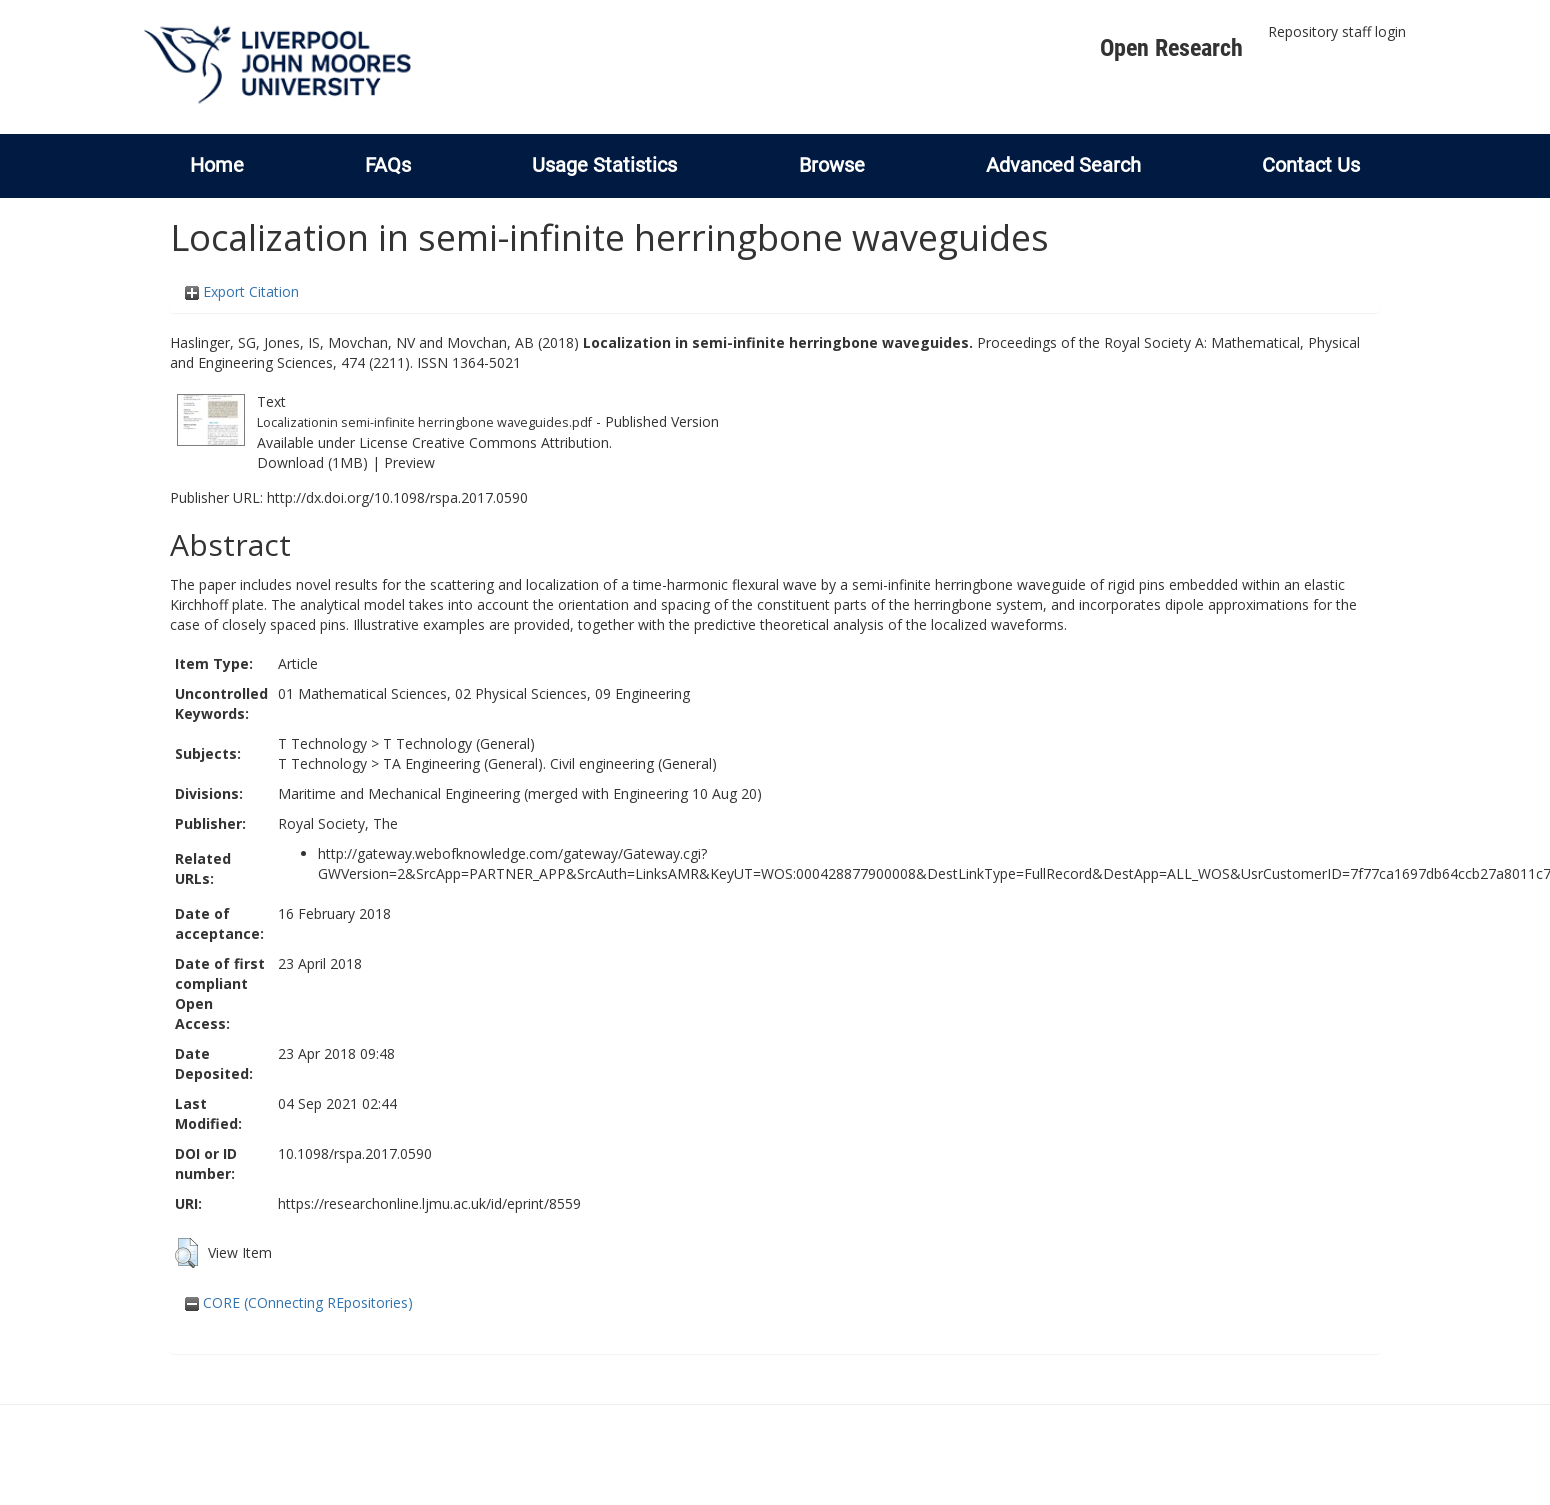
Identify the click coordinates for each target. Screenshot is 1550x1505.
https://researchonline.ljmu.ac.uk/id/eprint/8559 (429, 1203)
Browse (832, 165)
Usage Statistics (604, 165)
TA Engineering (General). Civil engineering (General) (550, 763)
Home (217, 165)
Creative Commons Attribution (510, 442)
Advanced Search (1063, 165)
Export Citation (242, 291)
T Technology (322, 743)
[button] (186, 1253)
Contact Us (1311, 165)
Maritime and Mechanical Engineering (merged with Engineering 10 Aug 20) (520, 793)
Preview (409, 462)
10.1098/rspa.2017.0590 (355, 1153)
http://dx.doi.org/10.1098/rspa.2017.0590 (397, 497)
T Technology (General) (459, 743)
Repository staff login (1337, 31)
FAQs (388, 165)
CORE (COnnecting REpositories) (299, 1302)
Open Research (1171, 48)
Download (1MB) (312, 462)
